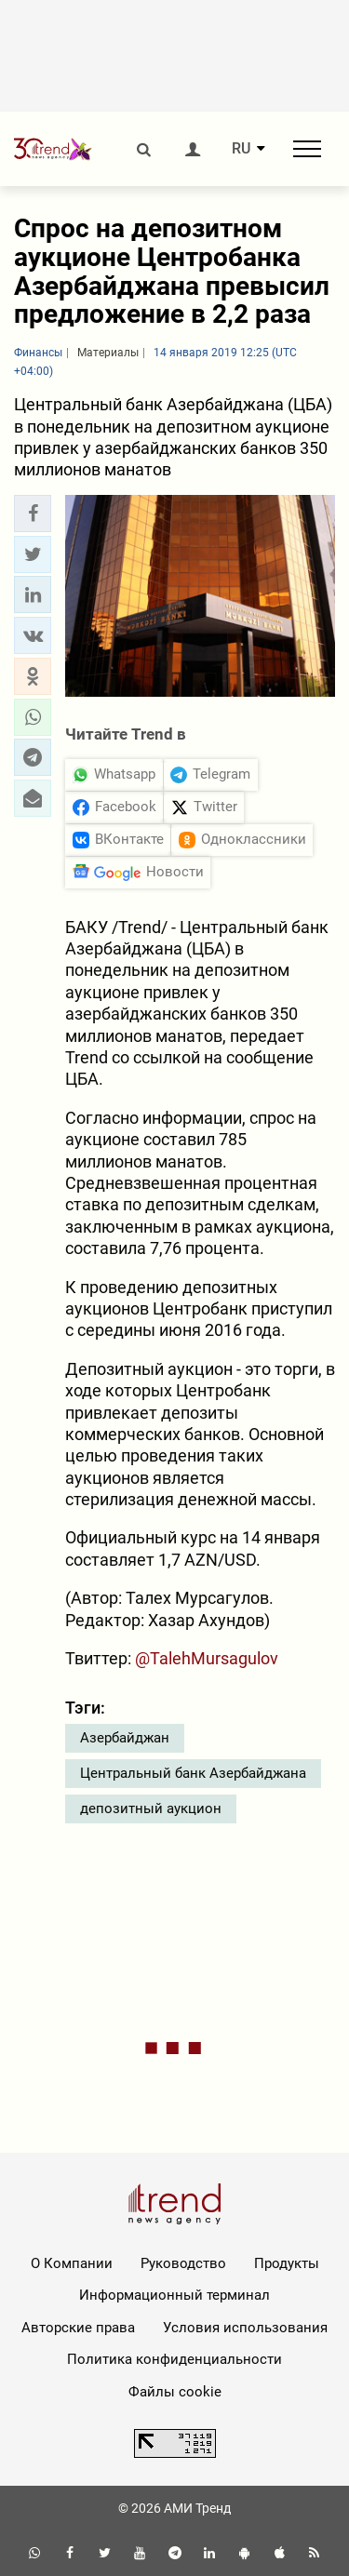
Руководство (183, 2263)
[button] (33, 513)
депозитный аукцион (150, 1808)
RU (241, 148)
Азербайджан (124, 1737)
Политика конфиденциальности (174, 2359)
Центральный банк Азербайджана (193, 1773)
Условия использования (245, 2327)
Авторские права (78, 2327)
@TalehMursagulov (206, 1658)
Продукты (286, 2263)
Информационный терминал (174, 2295)
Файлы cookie (174, 2391)
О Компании (72, 2263)
